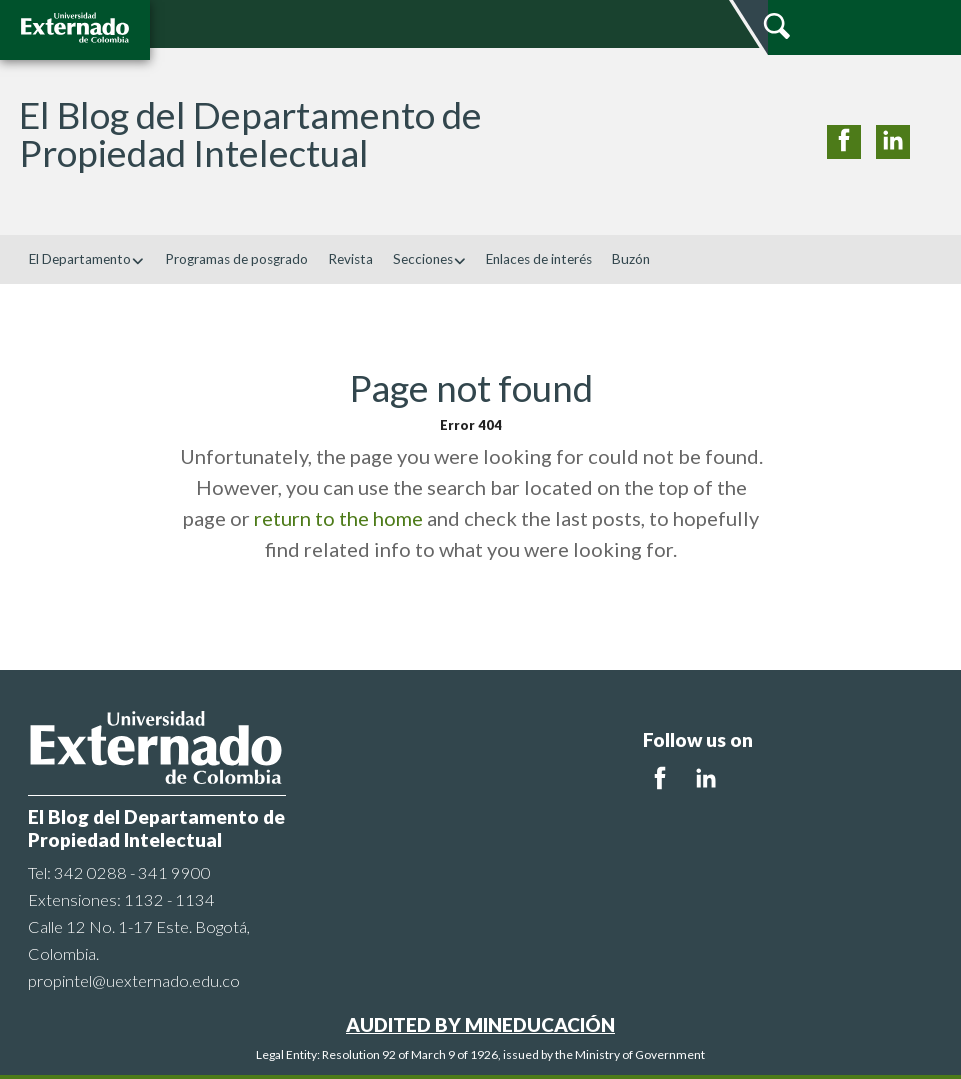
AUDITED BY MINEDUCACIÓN (480, 1024)
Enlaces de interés (539, 259)
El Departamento (87, 259)
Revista (350, 259)
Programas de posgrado (236, 259)
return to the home (338, 518)
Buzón (631, 259)
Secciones (430, 259)
